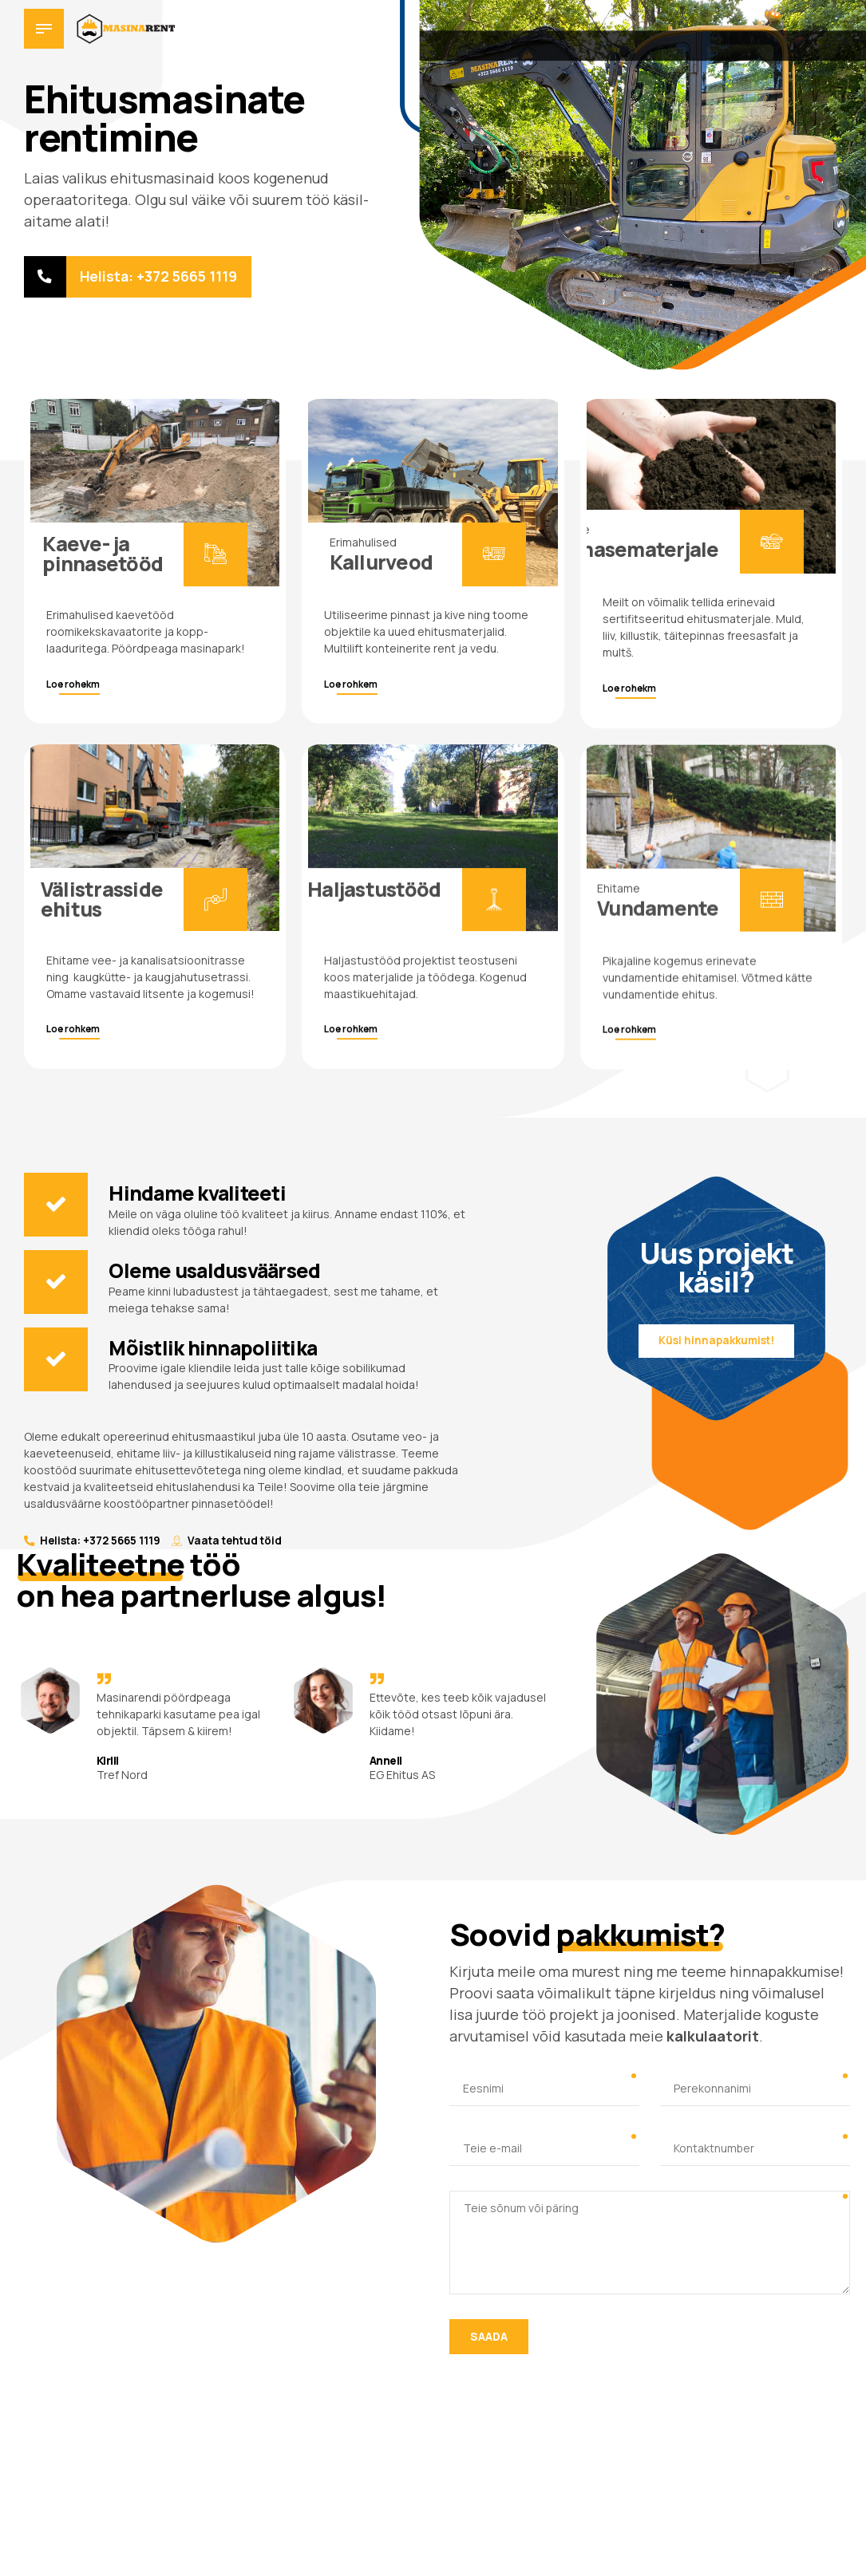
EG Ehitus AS (402, 1776)
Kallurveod (381, 564)
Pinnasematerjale (635, 562)
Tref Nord (122, 1776)
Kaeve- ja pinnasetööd (102, 554)
